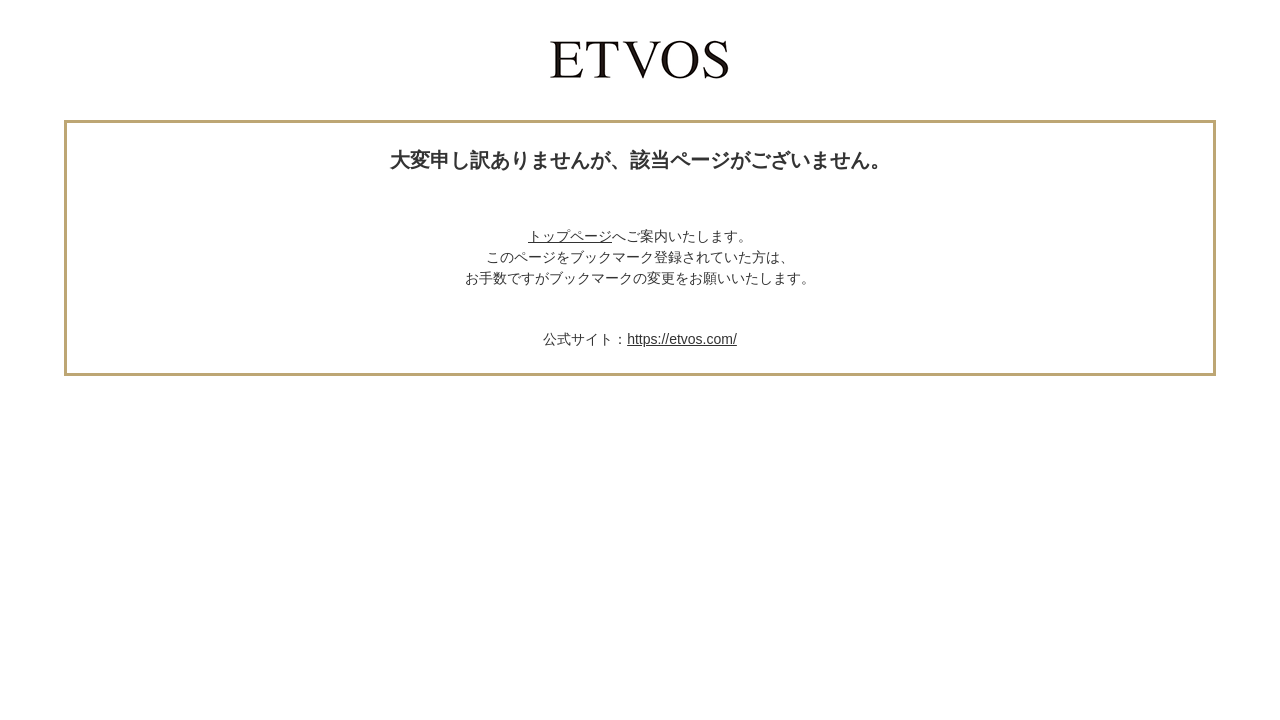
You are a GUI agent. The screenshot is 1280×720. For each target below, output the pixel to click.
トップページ (570, 236)
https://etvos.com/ (682, 339)
